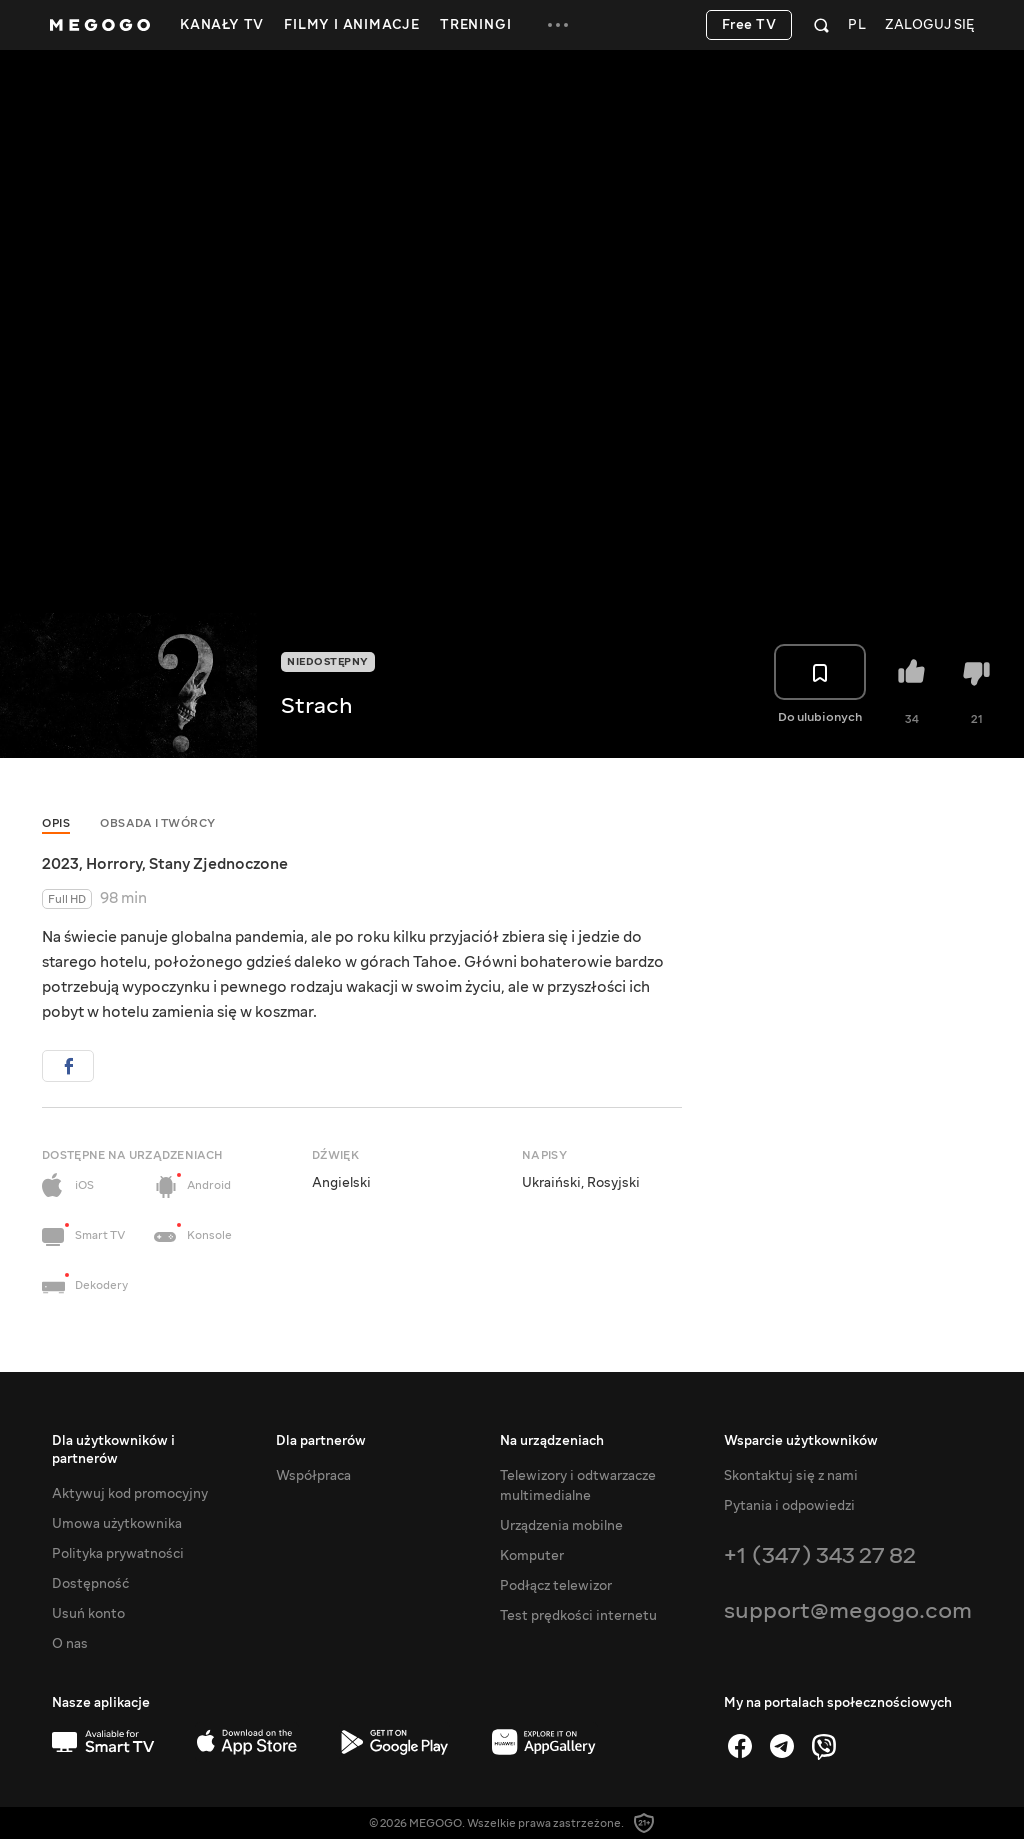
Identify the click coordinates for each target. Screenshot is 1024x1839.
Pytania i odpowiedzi (789, 1506)
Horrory (114, 864)
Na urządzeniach (552, 1441)
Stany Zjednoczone (218, 864)
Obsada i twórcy (158, 823)
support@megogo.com (848, 1610)
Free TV (749, 25)
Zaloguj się (929, 25)
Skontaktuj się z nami (791, 1476)
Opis (56, 823)
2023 (60, 864)
